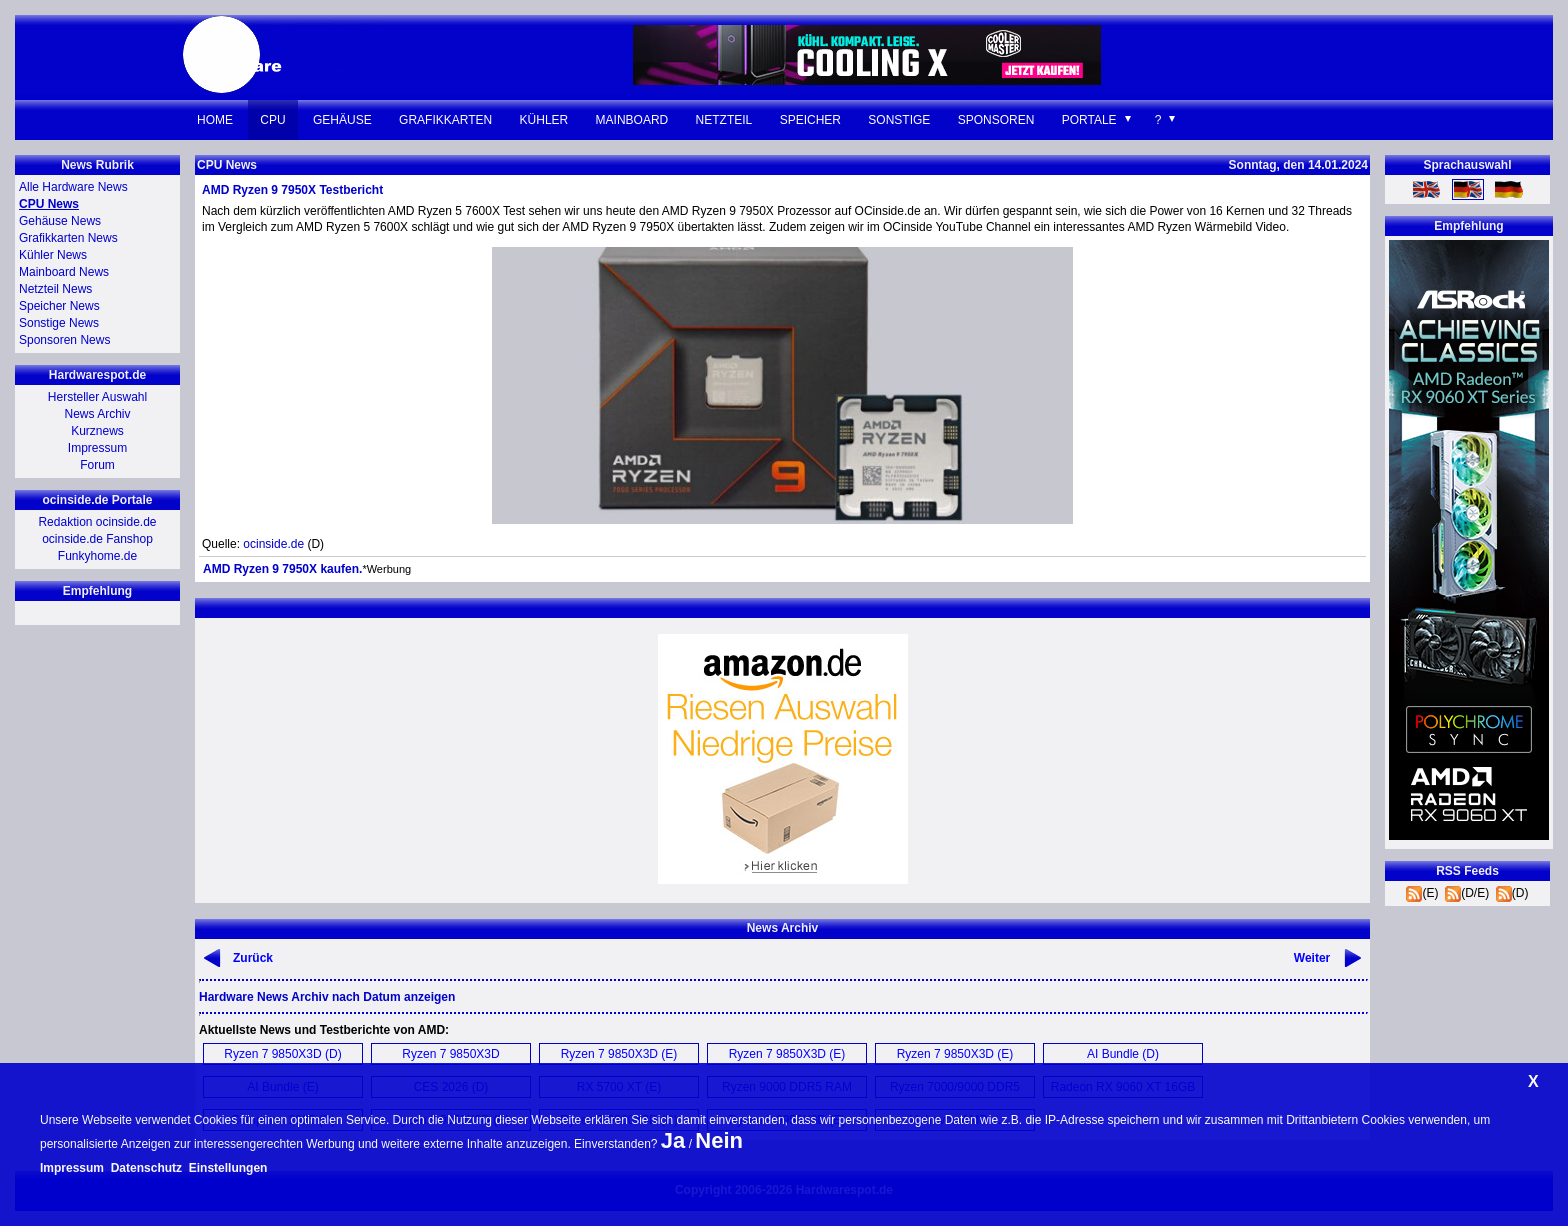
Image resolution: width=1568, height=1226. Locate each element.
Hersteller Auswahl (97, 397)
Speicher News (59, 306)
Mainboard (632, 120)
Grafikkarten (445, 120)
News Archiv (97, 414)
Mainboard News (64, 272)
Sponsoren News (64, 340)
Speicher (810, 120)
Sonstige (899, 120)
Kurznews (97, 431)
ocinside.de (273, 544)
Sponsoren (996, 120)
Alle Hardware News (73, 187)
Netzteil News (55, 289)
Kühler (544, 120)
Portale (1089, 120)
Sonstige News (59, 323)
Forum (97, 465)
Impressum (97, 448)
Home (215, 120)
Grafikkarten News (68, 238)
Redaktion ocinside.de (97, 522)
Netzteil (724, 120)
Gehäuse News (60, 221)
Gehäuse (342, 120)
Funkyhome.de (97, 556)
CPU (272, 120)
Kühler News (53, 255)
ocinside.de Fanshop (97, 539)
